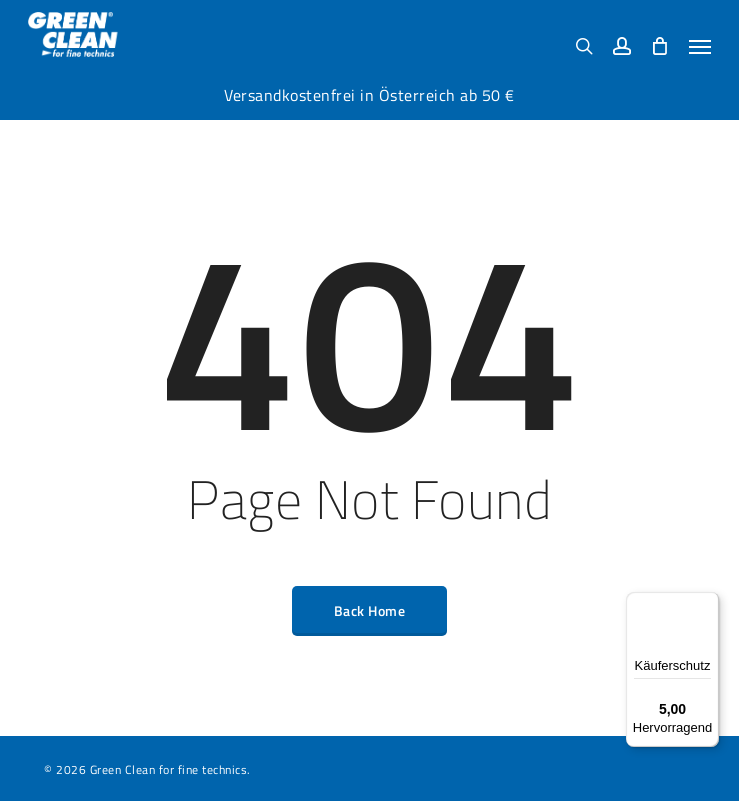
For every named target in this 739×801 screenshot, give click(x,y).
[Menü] (707, 604)
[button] (700, 46)
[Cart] (660, 45)
